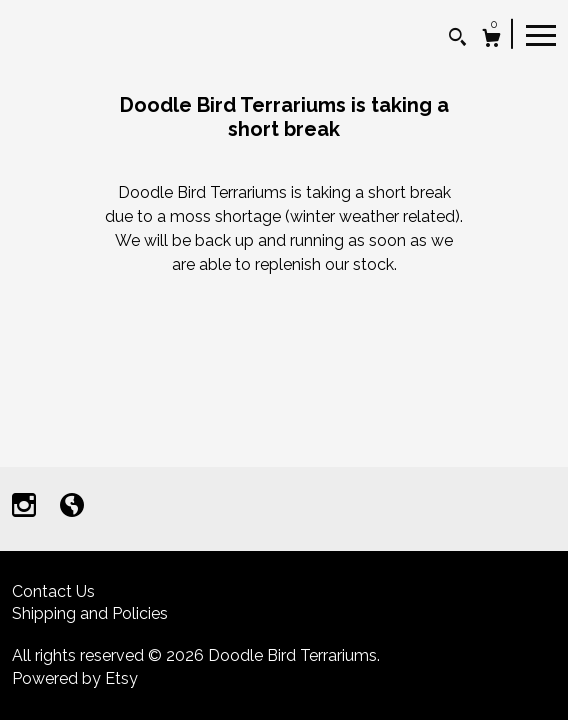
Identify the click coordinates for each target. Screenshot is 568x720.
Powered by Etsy (75, 678)
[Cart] (491, 40)
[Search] (457, 39)
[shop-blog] (72, 507)
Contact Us (53, 591)
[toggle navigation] (541, 34)
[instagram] (26, 507)
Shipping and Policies (90, 613)
